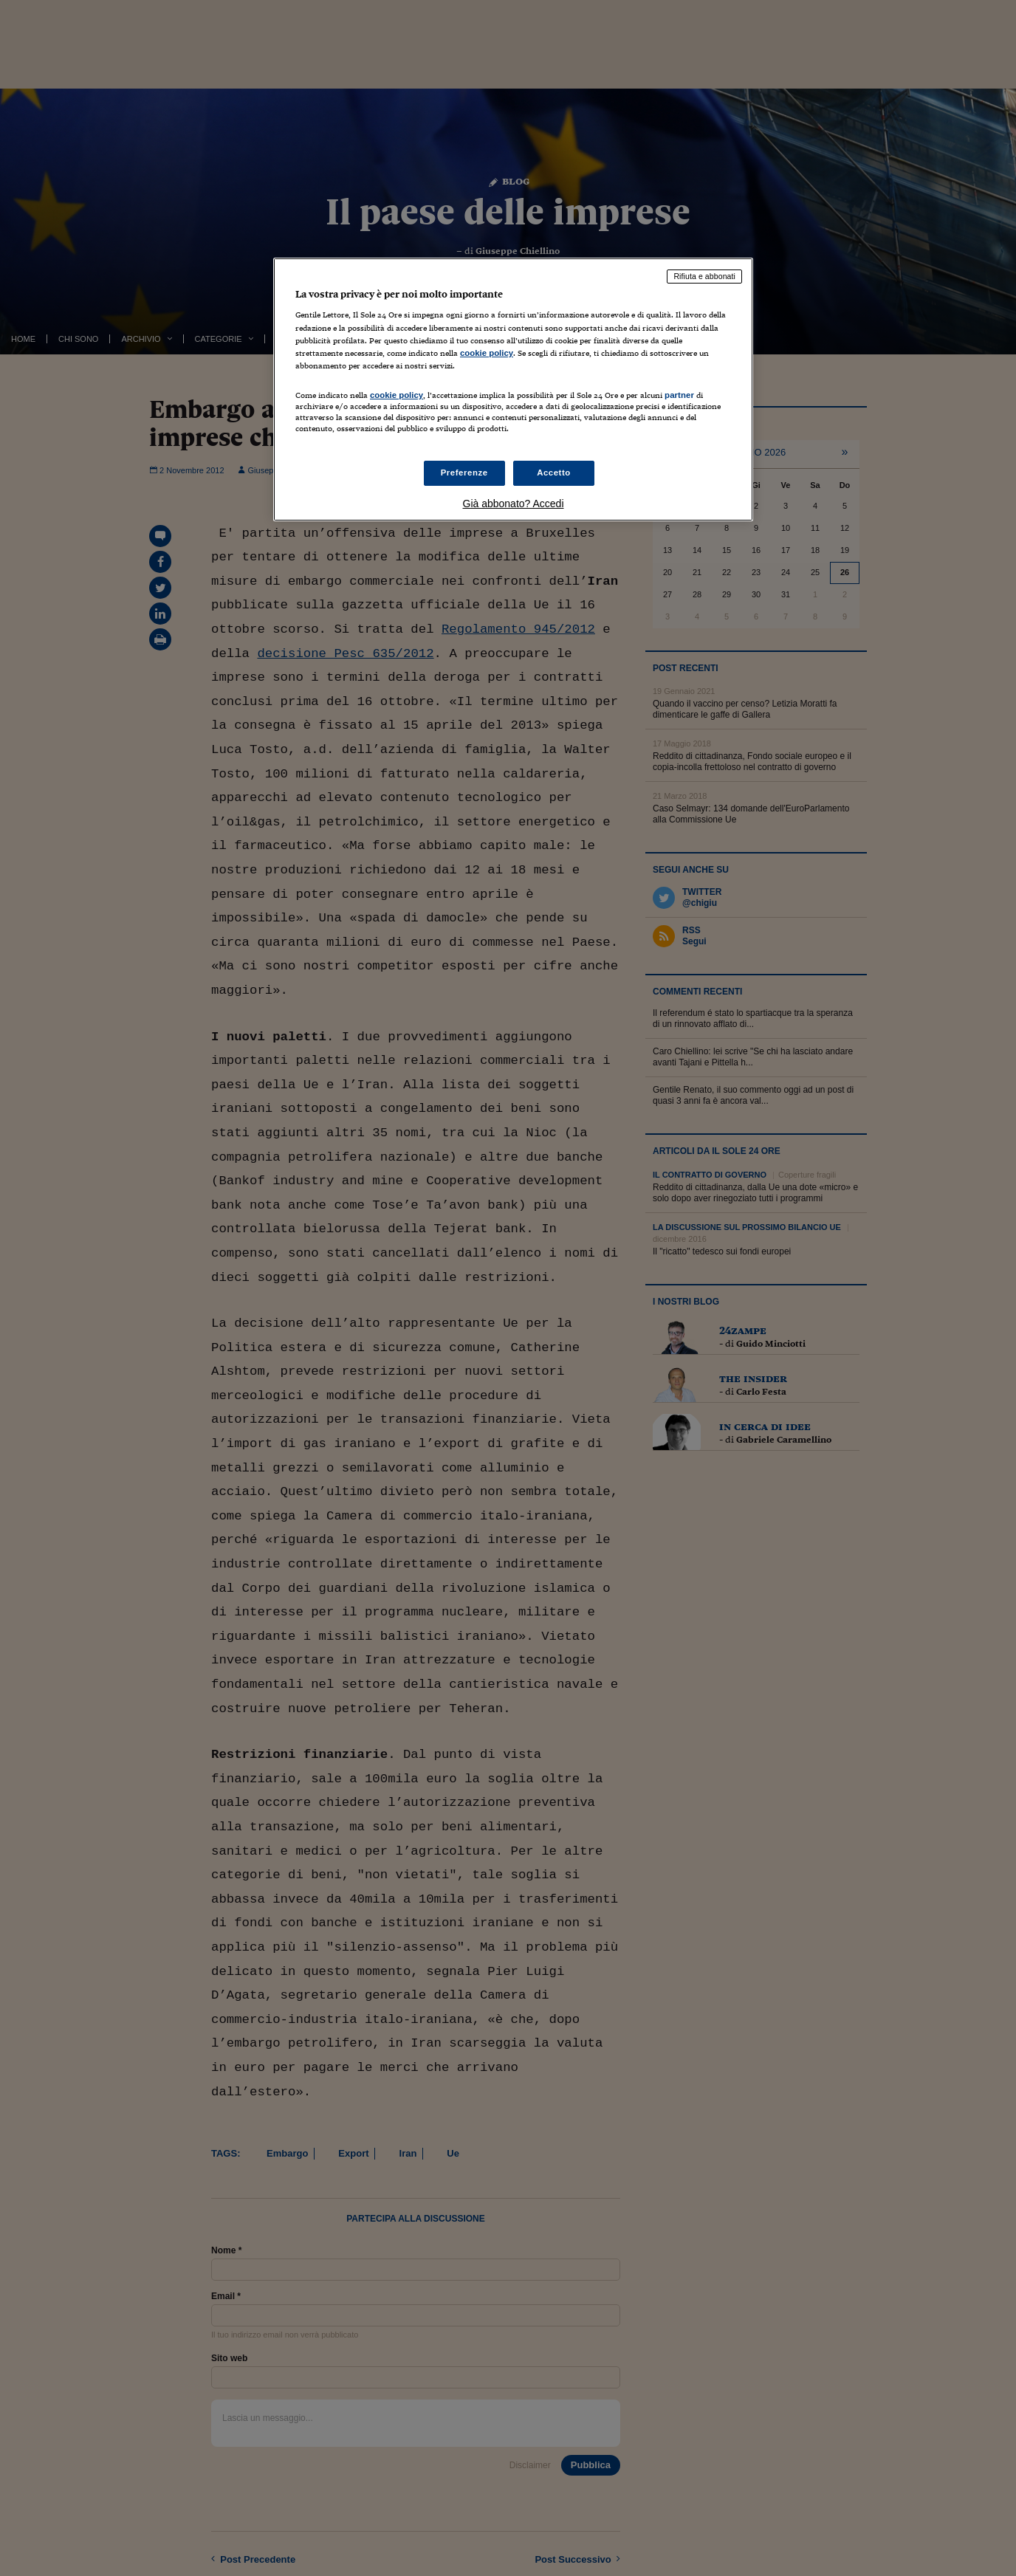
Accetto (554, 472)
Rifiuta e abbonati (704, 276)
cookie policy (486, 352)
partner (679, 395)
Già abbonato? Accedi (513, 503)
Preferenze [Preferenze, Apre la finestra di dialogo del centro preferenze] (464, 472)
